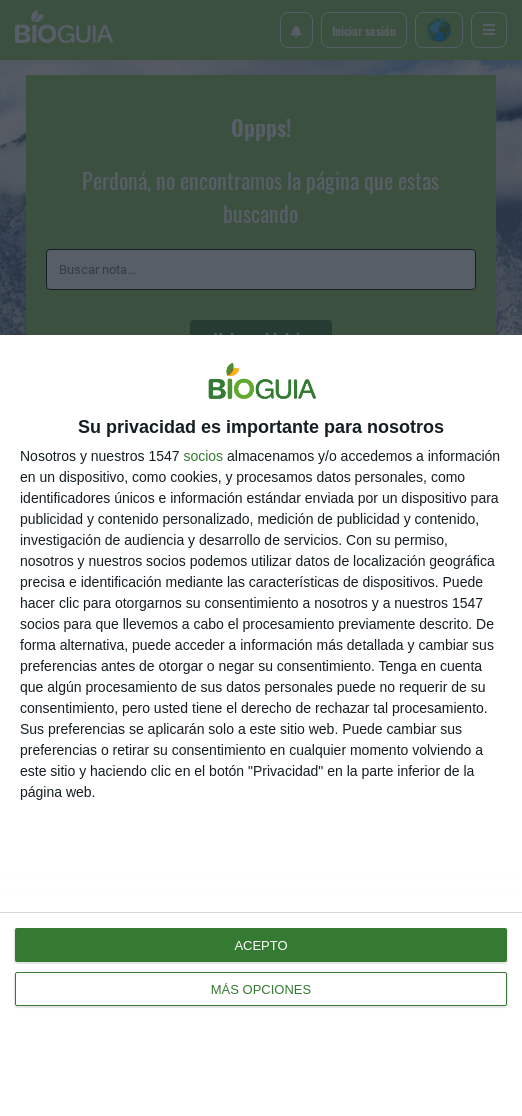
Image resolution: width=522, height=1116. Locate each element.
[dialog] (261, 725)
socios (203, 456)
